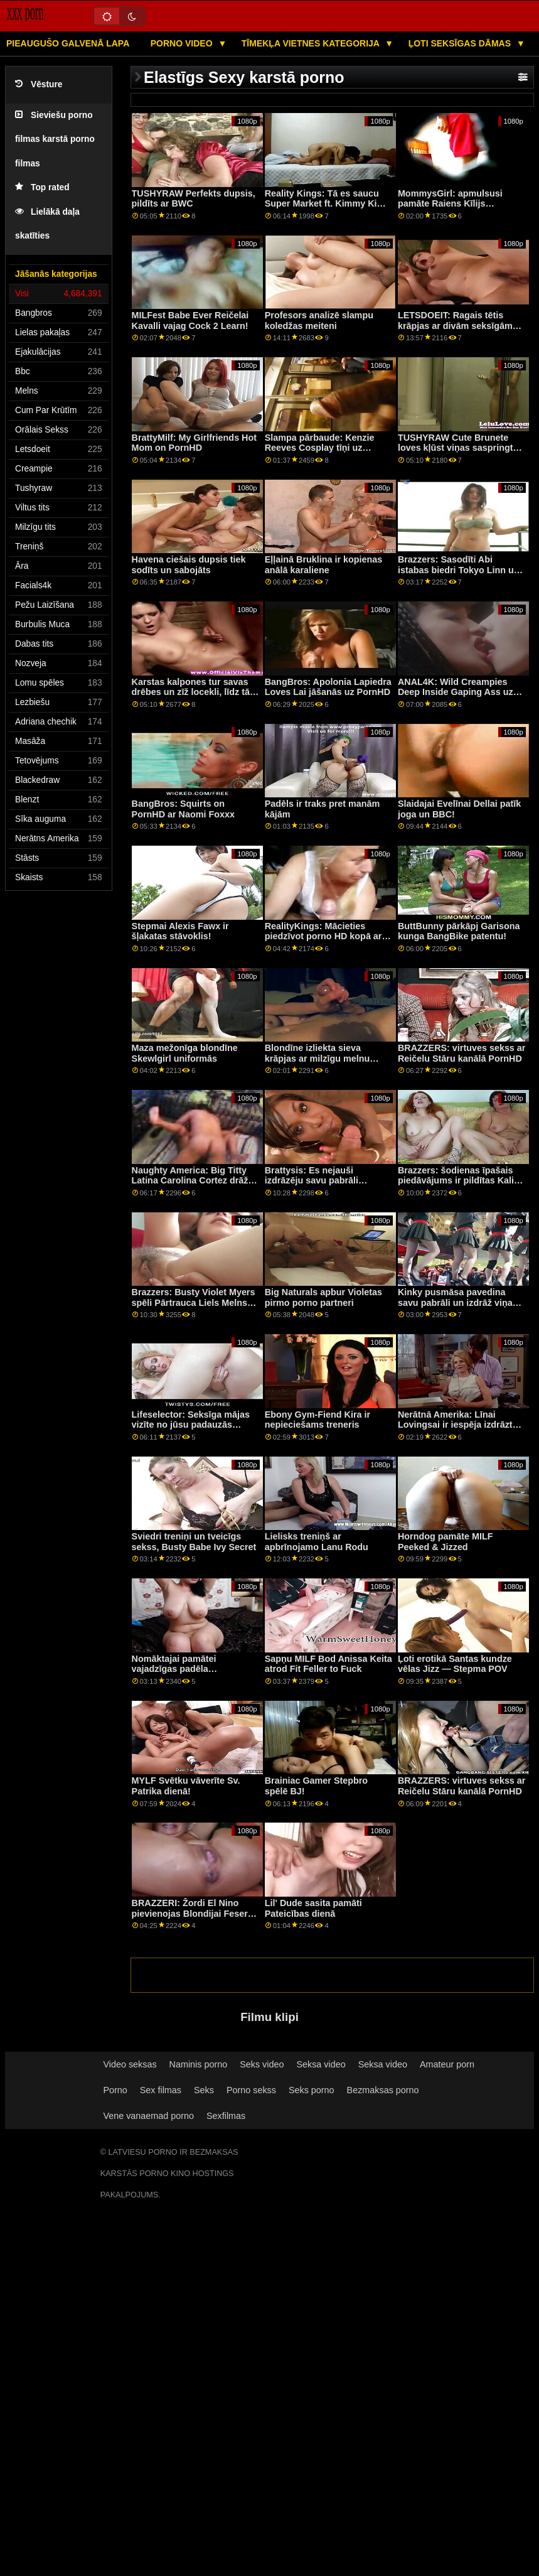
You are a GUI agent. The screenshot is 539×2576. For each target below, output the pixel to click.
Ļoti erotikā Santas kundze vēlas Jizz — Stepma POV (455, 1664)
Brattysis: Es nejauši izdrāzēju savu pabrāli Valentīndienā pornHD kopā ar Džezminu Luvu (323, 1186)
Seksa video (320, 2064)
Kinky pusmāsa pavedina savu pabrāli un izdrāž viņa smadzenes (455, 1302)
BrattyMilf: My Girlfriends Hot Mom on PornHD (194, 443)
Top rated (42, 187)
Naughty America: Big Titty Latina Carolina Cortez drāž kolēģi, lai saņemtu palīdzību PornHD (193, 1186)
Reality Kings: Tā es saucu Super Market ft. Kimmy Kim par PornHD (325, 203)
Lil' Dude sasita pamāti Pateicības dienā (313, 1908)
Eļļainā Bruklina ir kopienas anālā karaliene (324, 564)
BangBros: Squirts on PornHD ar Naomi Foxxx (183, 809)
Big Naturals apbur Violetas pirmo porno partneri (323, 1297)
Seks (204, 2090)
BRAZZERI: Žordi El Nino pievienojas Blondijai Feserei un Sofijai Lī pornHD (193, 1913)
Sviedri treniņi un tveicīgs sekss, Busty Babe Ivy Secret (194, 1541)
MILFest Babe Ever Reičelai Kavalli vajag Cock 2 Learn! (190, 320)
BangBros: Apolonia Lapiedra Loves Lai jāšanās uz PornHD (328, 687)
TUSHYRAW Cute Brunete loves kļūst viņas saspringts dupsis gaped (458, 448)
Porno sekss (251, 2090)
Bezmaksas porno (383, 2090)
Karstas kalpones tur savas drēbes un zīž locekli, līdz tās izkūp (193, 692)
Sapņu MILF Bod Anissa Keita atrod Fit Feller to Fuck (328, 1664)
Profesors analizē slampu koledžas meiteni (319, 320)
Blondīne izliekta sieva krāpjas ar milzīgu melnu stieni (317, 1058)
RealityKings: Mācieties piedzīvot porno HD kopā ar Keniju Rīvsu (323, 936)
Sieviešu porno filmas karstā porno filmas (55, 139)
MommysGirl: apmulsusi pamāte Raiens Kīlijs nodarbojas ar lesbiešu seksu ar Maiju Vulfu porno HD (461, 209)
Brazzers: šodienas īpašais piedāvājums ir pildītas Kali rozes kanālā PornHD (456, 1180)
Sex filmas (160, 2090)
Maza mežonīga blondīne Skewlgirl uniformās (185, 1053)
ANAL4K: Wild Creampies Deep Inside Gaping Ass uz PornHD (455, 692)
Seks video (262, 2064)
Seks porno (311, 2090)
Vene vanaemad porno (148, 2116)
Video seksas (129, 2064)
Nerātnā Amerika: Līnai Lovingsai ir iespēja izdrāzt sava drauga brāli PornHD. (455, 1424)
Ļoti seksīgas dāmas (460, 43)
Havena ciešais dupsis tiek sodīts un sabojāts (189, 564)
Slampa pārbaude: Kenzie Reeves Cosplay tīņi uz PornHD (320, 448)
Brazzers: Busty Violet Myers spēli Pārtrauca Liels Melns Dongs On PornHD (193, 1302)
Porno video (183, 43)
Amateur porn (447, 2064)
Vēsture (38, 84)
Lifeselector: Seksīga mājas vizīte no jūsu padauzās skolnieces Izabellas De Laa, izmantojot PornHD (192, 1430)
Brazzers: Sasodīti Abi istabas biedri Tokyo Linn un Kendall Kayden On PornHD (459, 569)
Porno (115, 2090)
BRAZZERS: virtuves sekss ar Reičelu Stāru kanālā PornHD (462, 1053)
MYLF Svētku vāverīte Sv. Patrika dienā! (186, 1786)
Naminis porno (198, 2064)
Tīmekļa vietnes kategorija (312, 43)
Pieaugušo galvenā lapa (67, 43)
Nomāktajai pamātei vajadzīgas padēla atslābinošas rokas (174, 1669)
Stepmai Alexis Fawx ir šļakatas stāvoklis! (180, 931)
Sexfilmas (225, 2116)
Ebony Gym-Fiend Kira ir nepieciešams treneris (317, 1419)
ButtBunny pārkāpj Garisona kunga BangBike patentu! (459, 931)
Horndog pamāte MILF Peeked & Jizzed (445, 1541)
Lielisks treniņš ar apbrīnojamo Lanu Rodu (316, 1541)
